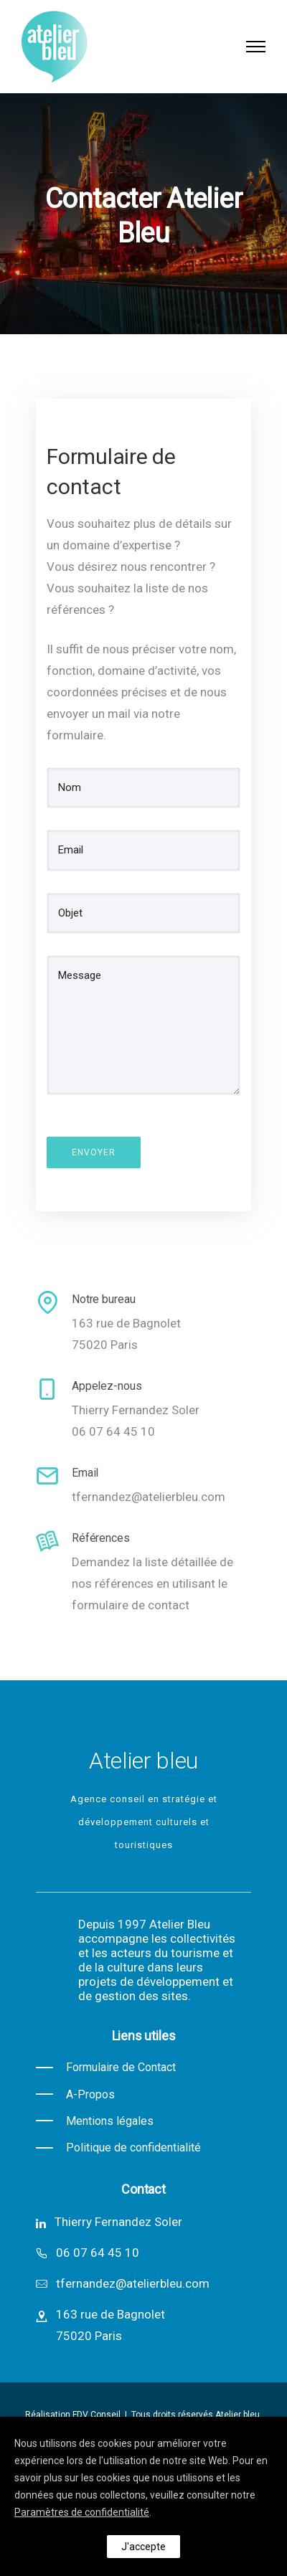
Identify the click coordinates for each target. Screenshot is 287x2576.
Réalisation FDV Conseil (74, 2415)
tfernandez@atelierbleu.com (133, 2283)
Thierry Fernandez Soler (118, 2222)
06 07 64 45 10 (97, 2252)
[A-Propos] (75, 2094)
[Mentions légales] (95, 2121)
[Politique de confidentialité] (118, 2147)
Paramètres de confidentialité (81, 2512)
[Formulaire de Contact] (106, 2067)
